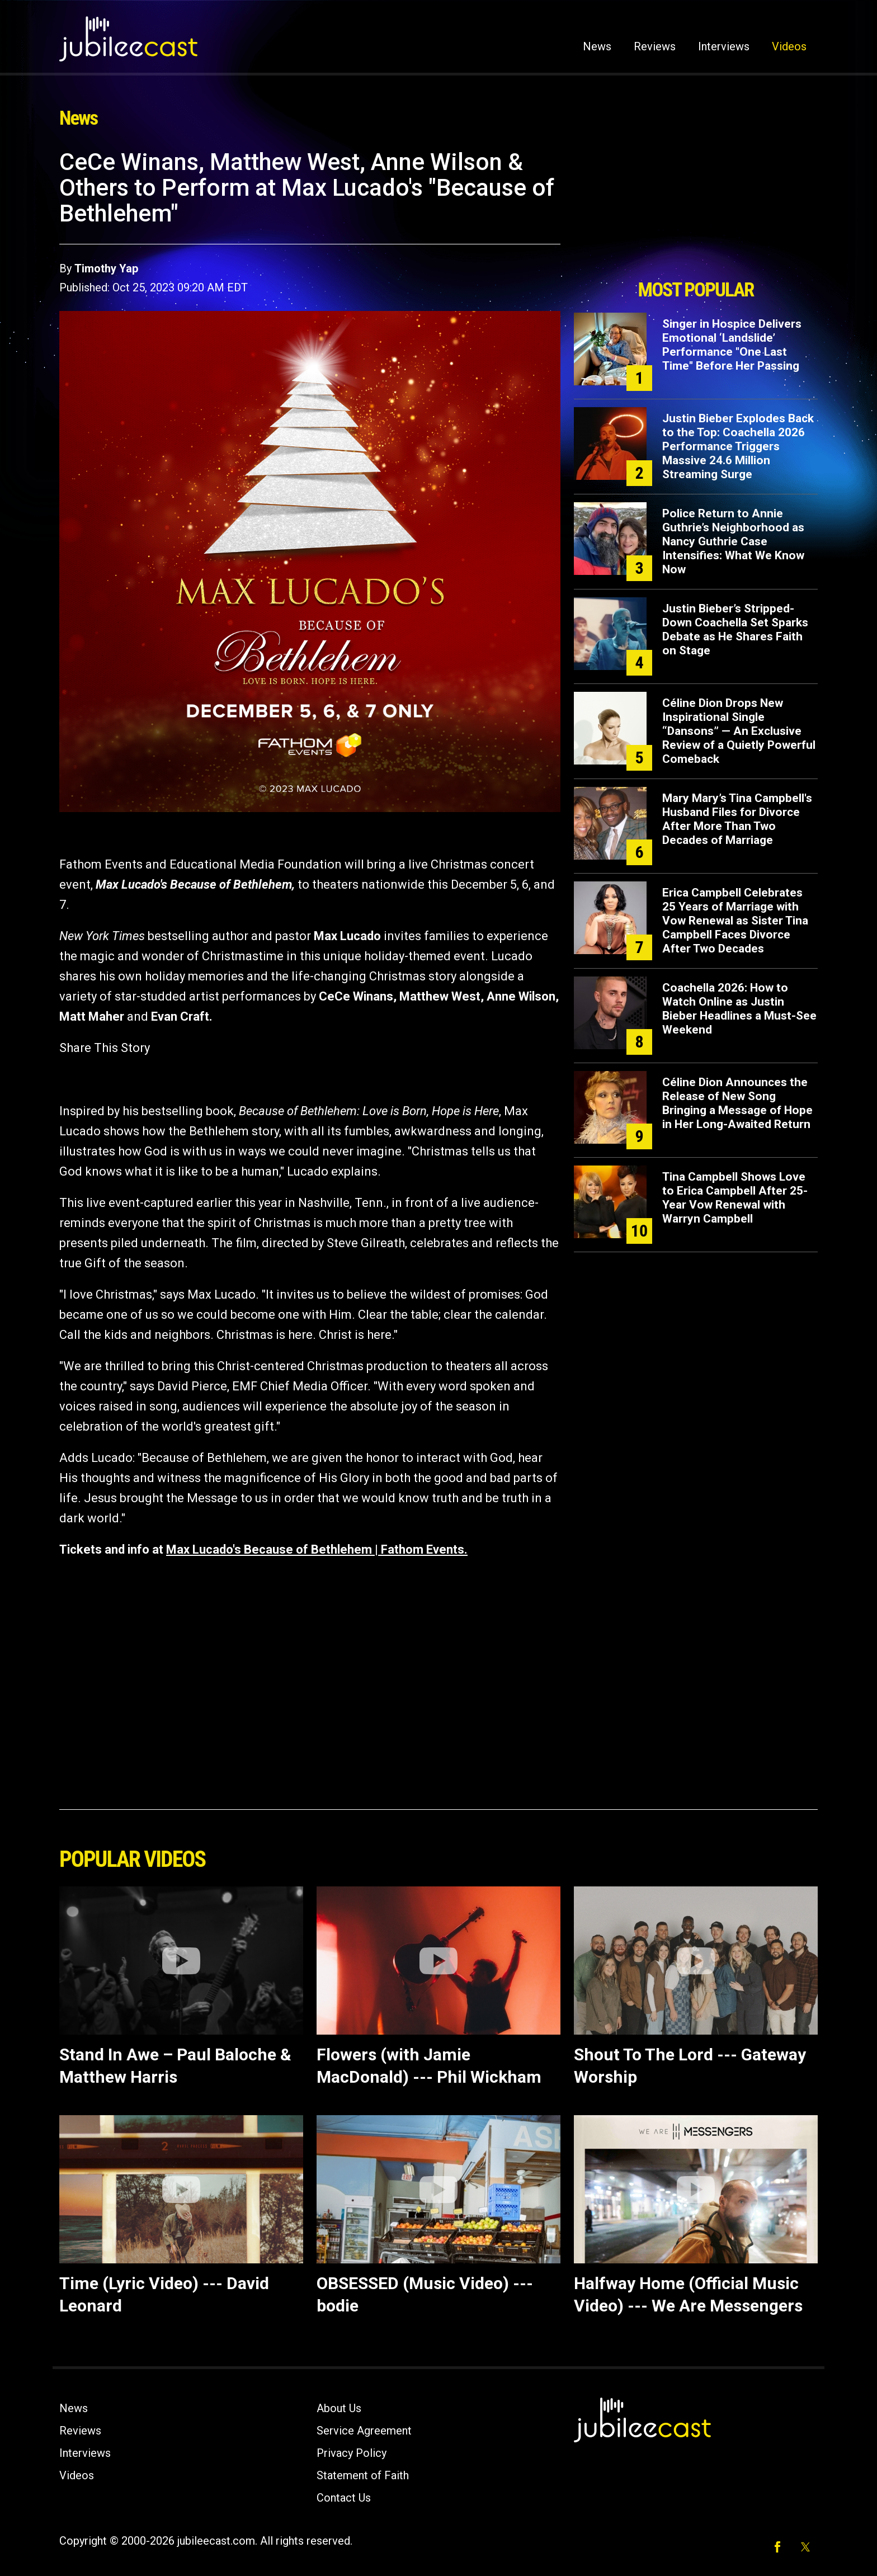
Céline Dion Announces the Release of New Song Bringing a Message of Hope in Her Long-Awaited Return (737, 1103)
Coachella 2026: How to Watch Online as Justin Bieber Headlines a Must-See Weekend (739, 1008)
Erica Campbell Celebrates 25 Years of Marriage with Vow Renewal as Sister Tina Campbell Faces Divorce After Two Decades (735, 920)
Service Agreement (364, 2430)
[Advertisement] (696, 211)
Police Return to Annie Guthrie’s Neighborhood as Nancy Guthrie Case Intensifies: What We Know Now (733, 541)
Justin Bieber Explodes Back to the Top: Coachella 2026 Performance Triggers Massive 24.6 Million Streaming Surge (738, 446)
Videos (789, 46)
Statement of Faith (363, 2475)
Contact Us (344, 2497)
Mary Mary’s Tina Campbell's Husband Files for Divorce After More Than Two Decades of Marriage (737, 819)
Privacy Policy (351, 2453)
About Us (339, 2408)
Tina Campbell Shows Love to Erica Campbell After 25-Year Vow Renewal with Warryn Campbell (735, 1197)
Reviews (655, 46)
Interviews (723, 46)
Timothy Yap (106, 268)
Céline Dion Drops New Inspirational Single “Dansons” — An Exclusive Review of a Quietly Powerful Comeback (738, 731)
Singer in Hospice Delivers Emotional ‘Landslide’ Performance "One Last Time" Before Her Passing (731, 344)
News (597, 46)
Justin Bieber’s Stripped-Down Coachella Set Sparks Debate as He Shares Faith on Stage (735, 629)
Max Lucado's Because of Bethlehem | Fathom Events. (317, 1549)
